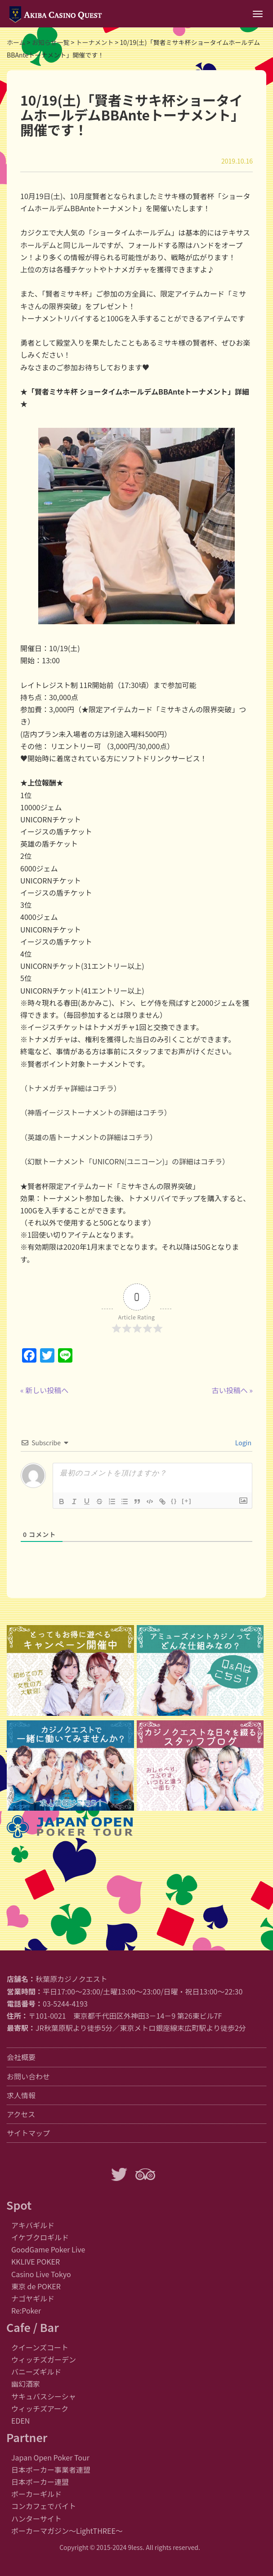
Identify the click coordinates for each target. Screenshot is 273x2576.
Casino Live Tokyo (41, 2274)
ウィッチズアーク (39, 2408)
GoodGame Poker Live (48, 2249)
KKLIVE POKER (35, 2261)
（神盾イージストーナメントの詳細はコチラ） (95, 1112)
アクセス (21, 2114)
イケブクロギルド (40, 2237)
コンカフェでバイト (43, 2505)
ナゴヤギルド (32, 2298)
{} (174, 1500)
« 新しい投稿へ (44, 1390)
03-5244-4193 (65, 2003)
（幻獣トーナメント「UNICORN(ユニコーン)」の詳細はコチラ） (124, 1161)
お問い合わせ (28, 2076)
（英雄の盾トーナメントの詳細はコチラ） (88, 1137)
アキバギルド (32, 2225)
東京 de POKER (36, 2286)
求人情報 (21, 2095)
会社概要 (21, 2057)
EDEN (20, 2420)
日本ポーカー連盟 (40, 2481)
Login (242, 1442)
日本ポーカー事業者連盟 (50, 2469)
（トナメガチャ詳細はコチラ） (70, 1088)
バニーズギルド (36, 2371)
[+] (187, 1500)
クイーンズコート (39, 2347)
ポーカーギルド (36, 2493)
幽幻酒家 (25, 2383)
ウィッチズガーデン (43, 2359)
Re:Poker (26, 2310)
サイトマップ (28, 2132)
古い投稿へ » (232, 1390)
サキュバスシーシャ (43, 2396)
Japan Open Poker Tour (50, 2457)
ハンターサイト (36, 2518)
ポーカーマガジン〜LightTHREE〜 (67, 2530)
